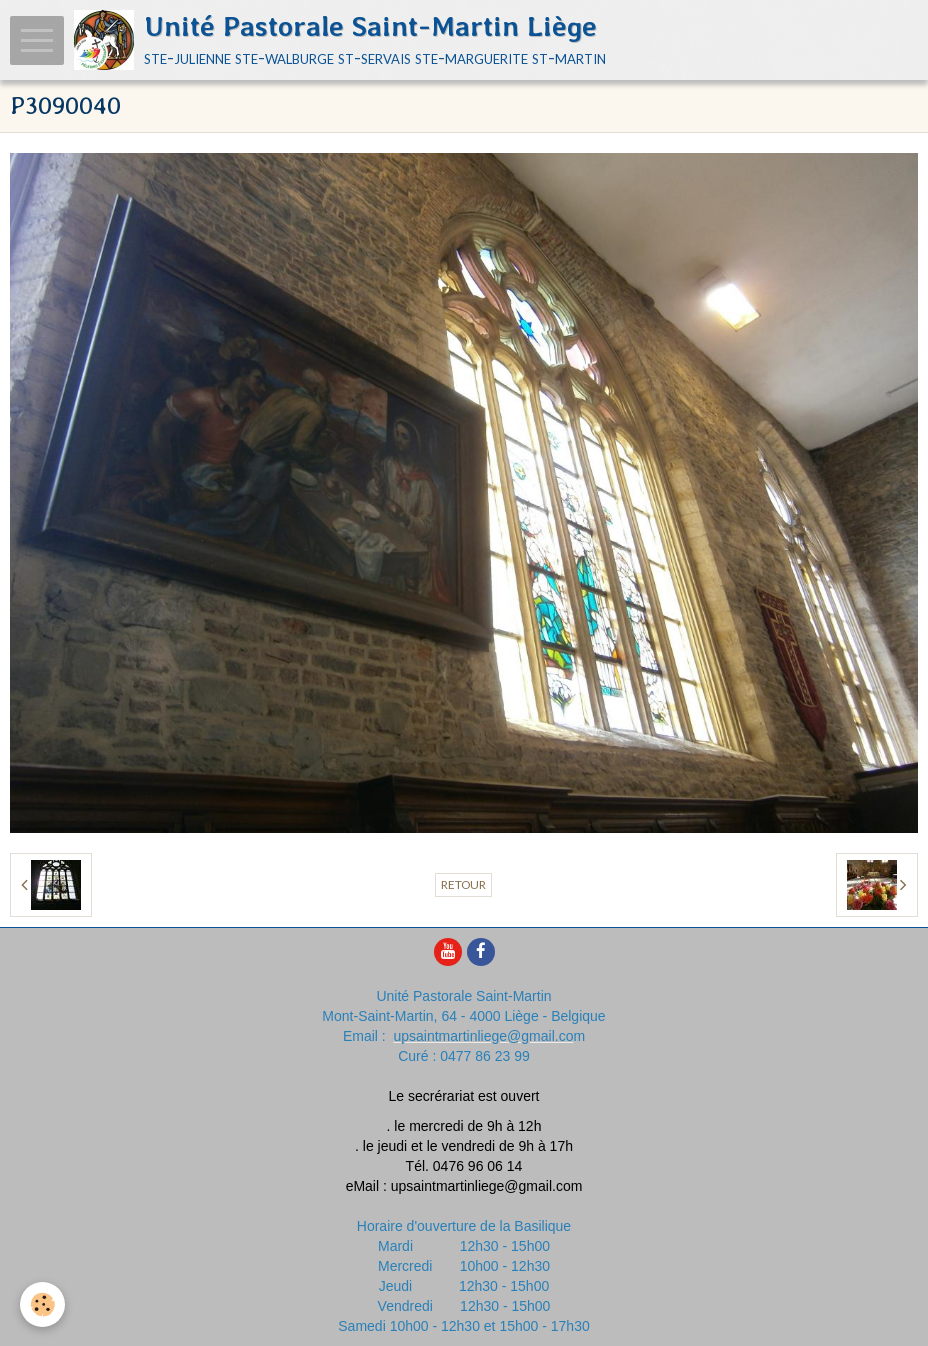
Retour (463, 884)
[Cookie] (42, 1304)
